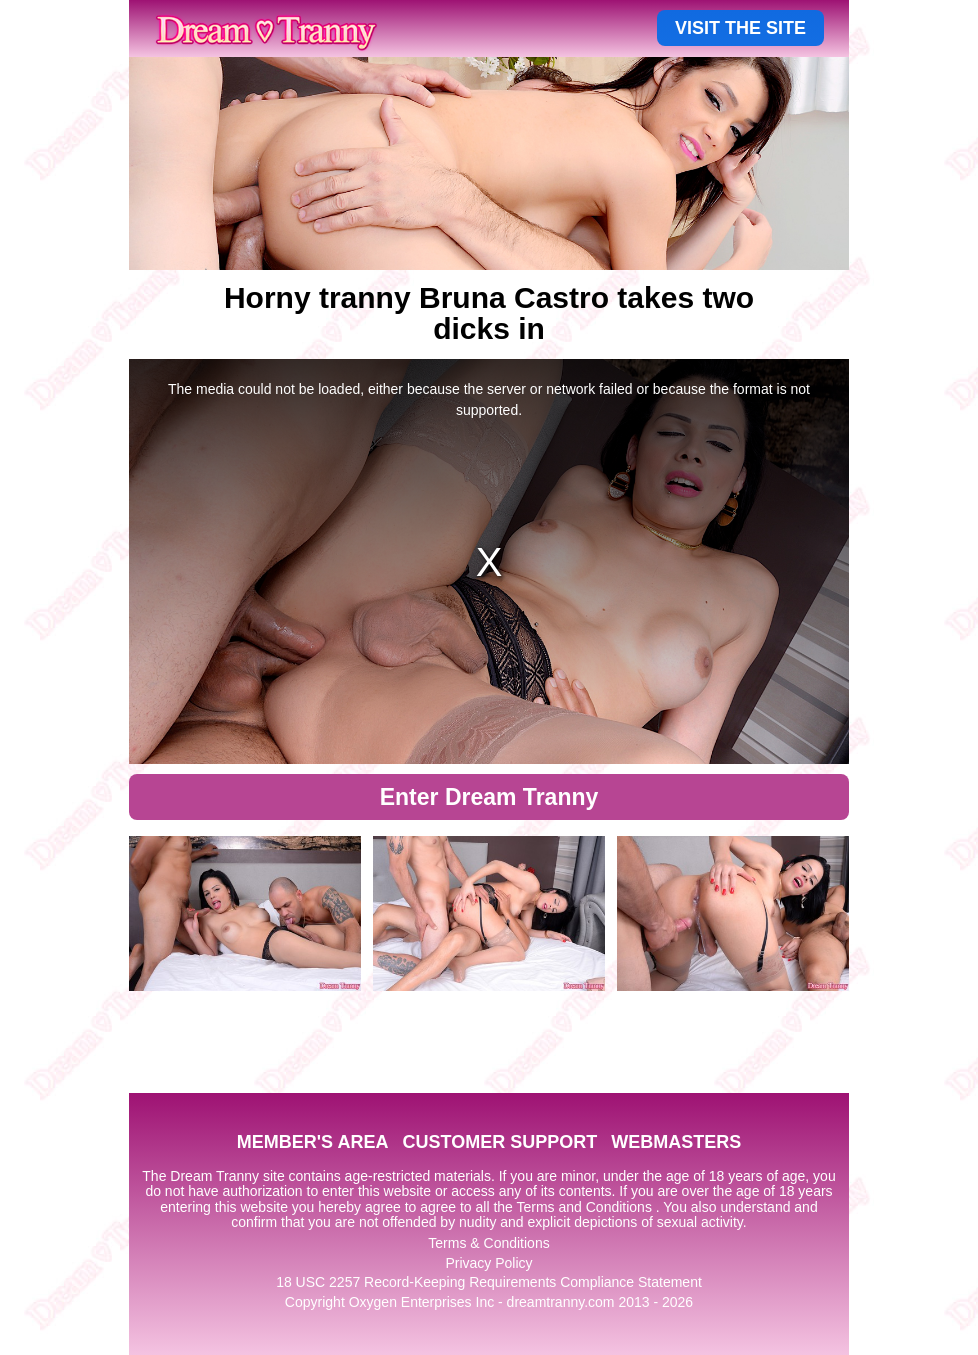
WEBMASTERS (676, 1142)
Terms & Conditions (488, 1243)
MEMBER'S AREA (313, 1142)
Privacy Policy (488, 1263)
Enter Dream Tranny (489, 797)
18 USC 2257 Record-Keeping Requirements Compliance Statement (489, 1282)
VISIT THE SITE (740, 28)
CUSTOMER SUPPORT (499, 1142)
